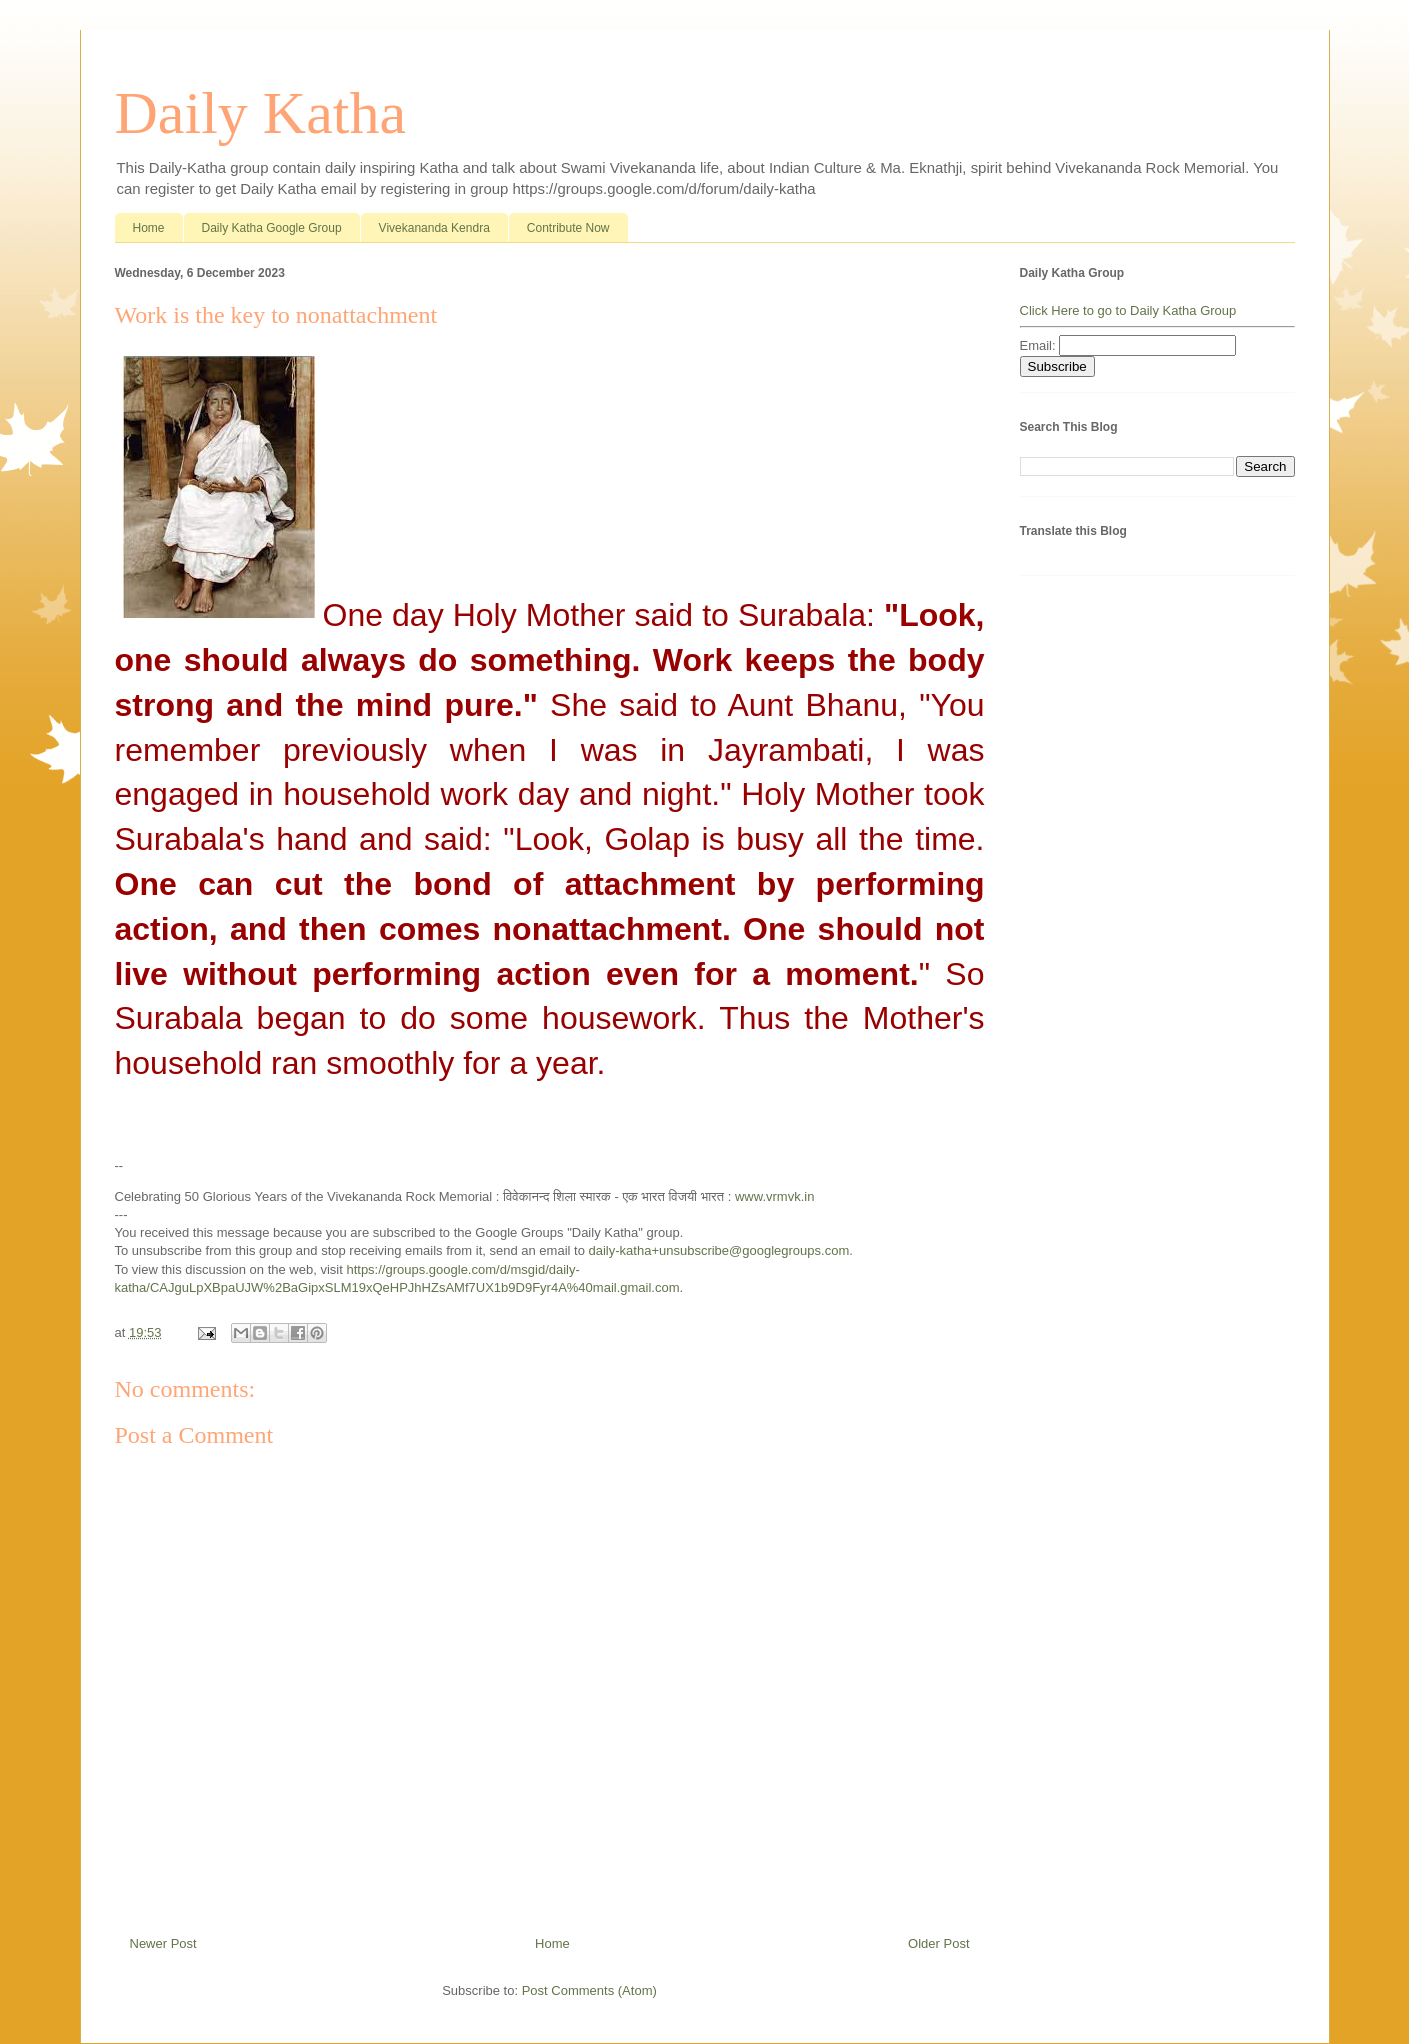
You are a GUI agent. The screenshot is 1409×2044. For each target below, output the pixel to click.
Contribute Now (568, 228)
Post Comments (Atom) (589, 1990)
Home (149, 228)
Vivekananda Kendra (434, 228)
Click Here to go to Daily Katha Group (1128, 310)
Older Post (938, 1943)
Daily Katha (261, 113)
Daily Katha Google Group (272, 228)
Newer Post (163, 1943)
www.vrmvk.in (774, 1196)
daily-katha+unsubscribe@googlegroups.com (719, 1250)
